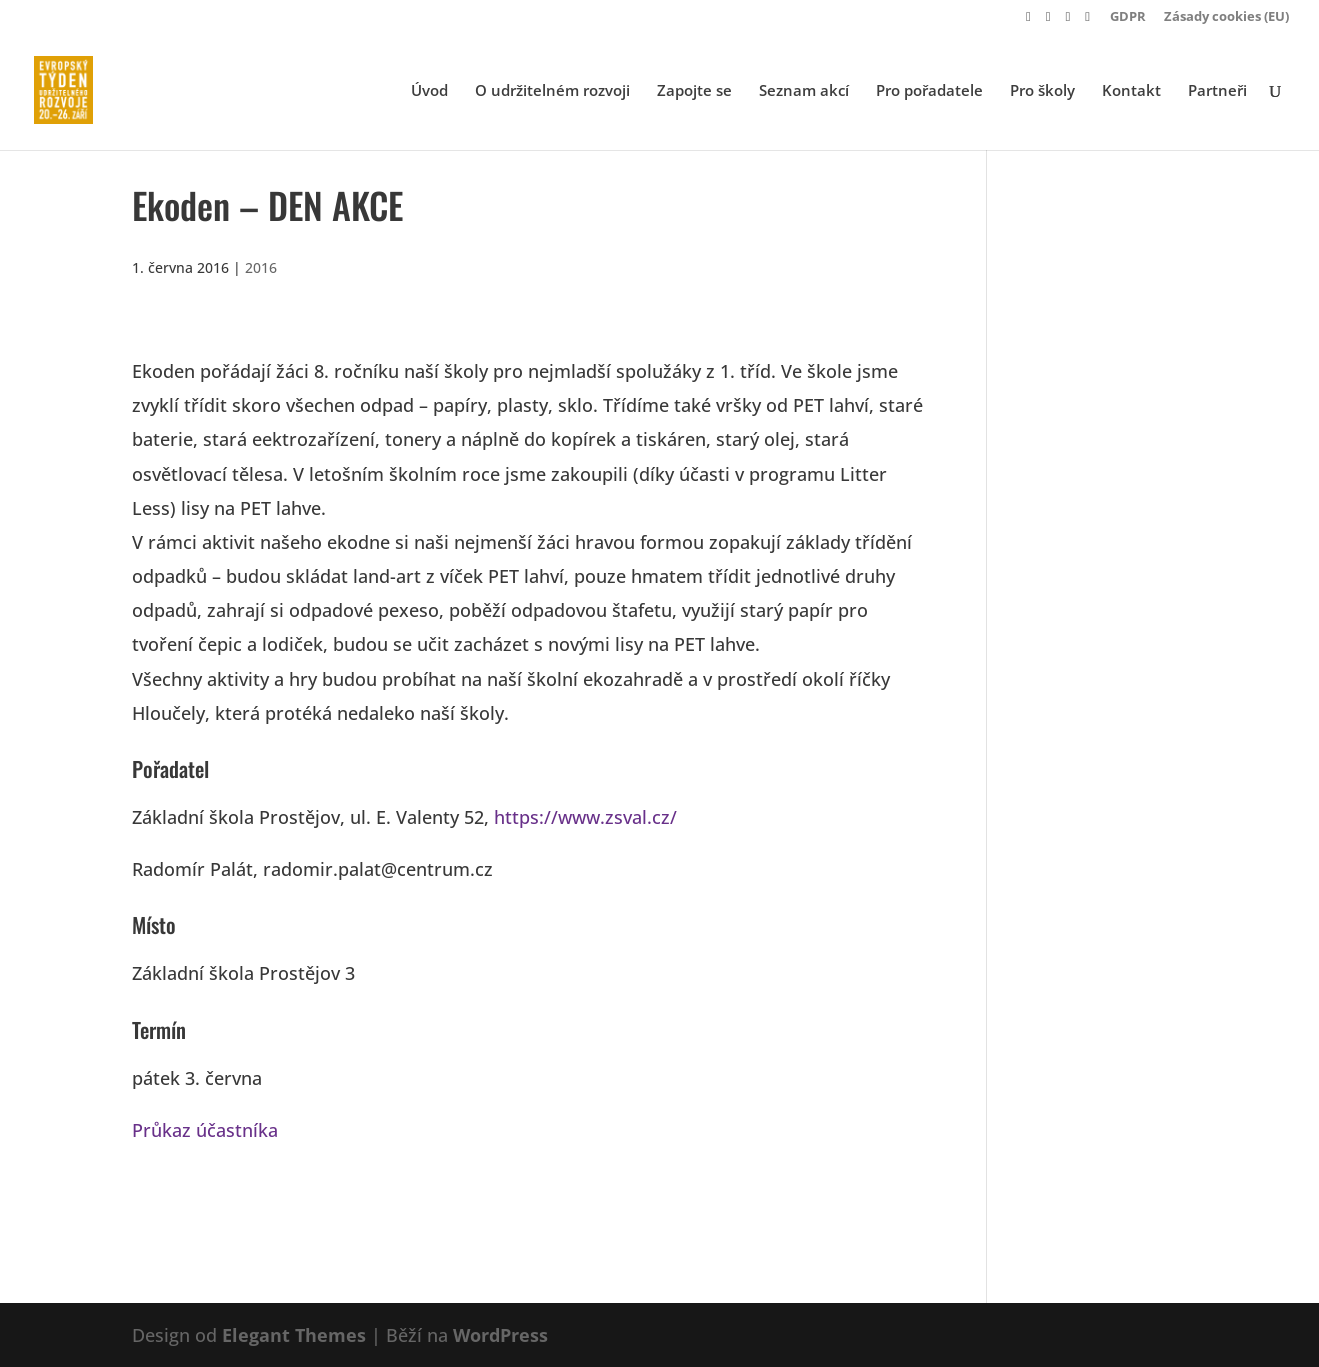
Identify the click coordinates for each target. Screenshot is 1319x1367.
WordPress (500, 1335)
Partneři (1217, 91)
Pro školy (1042, 91)
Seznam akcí (804, 91)
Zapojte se (694, 91)
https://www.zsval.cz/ (585, 817)
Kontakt (1131, 91)
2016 (261, 267)
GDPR (1128, 17)
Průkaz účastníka (205, 1130)
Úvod (429, 91)
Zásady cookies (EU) (1226, 17)
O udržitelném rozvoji (552, 91)
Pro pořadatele (929, 91)
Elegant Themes (294, 1335)
